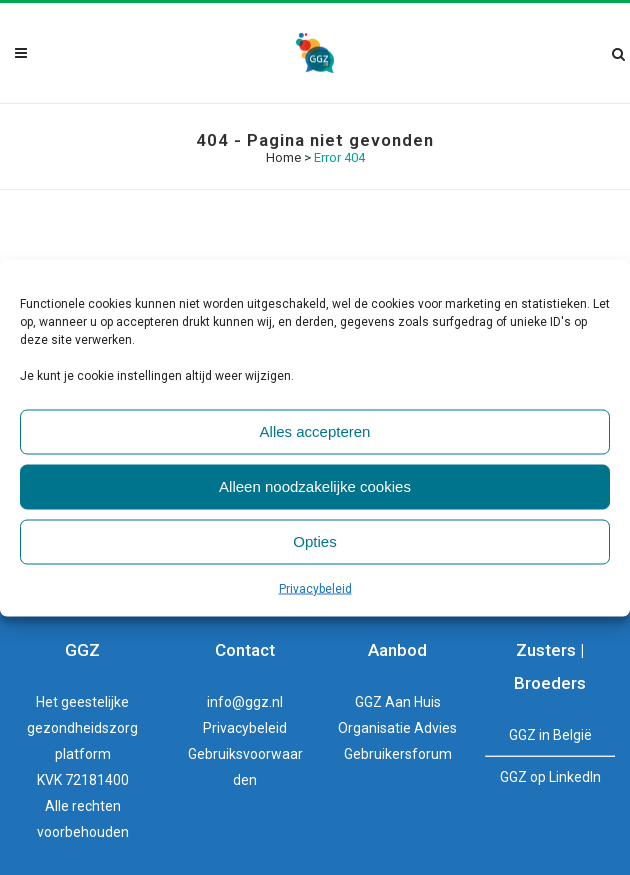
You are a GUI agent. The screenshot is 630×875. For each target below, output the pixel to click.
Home (283, 157)
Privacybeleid (315, 588)
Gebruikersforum (398, 754)
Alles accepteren (315, 431)
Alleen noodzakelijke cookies (315, 486)
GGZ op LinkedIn (550, 777)
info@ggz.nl (245, 702)
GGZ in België (550, 735)
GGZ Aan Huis (398, 702)
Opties (314, 541)
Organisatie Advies (397, 728)
